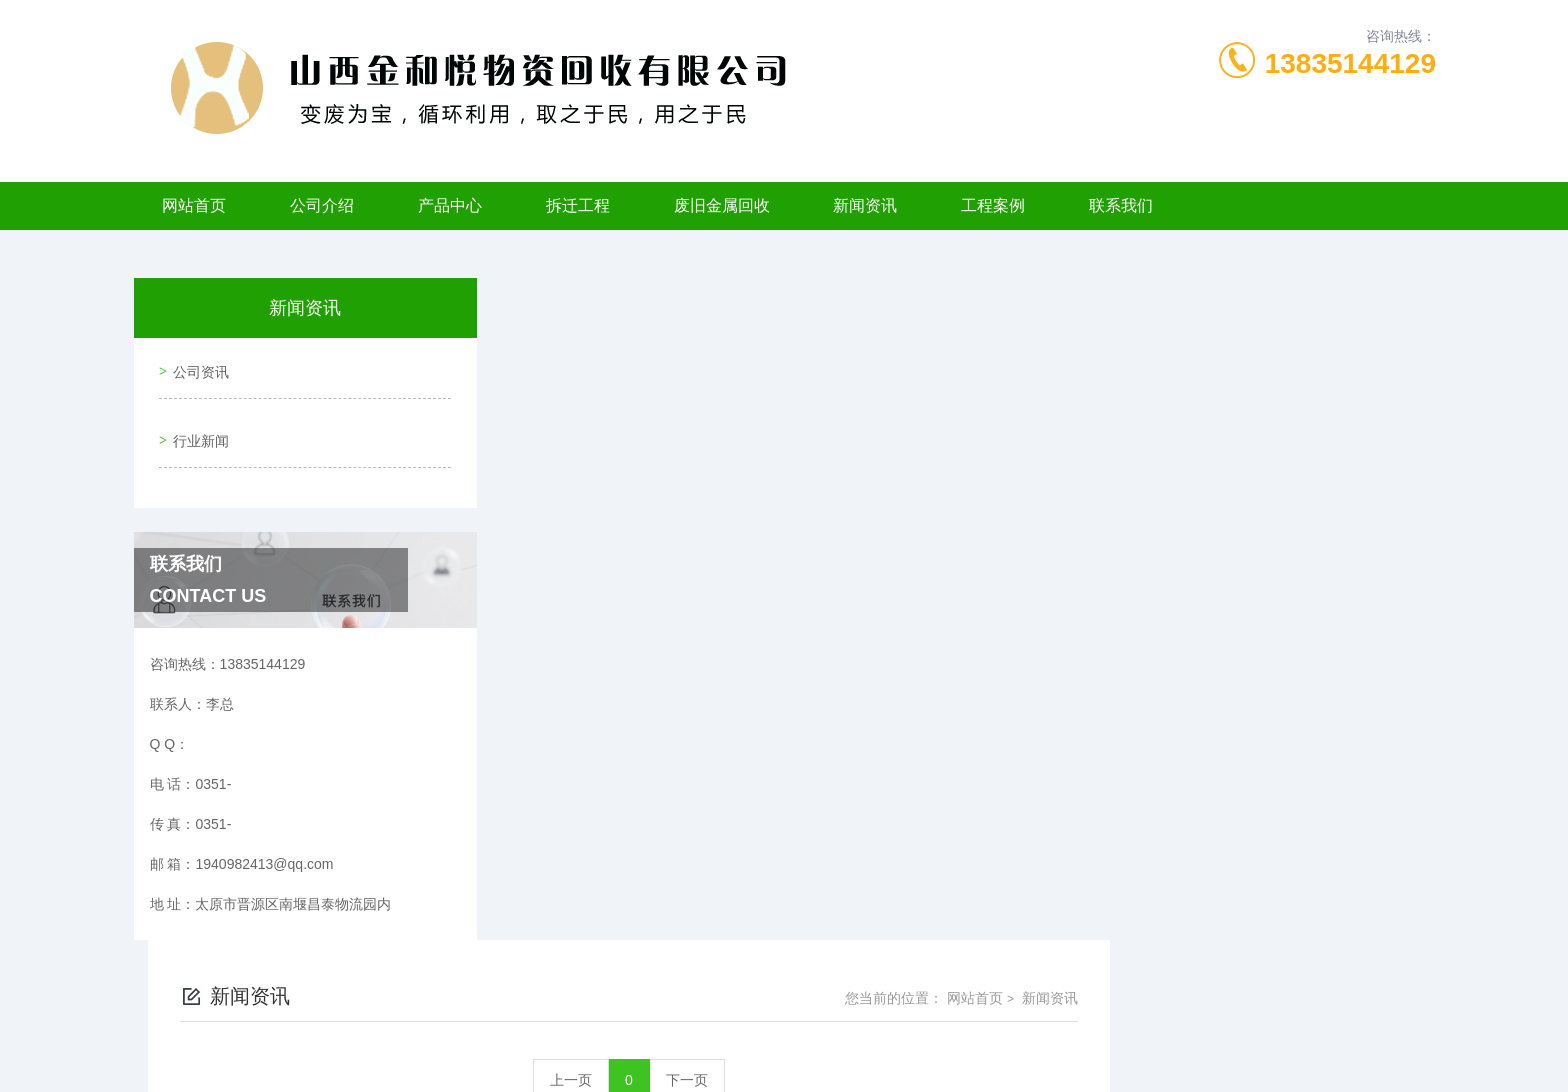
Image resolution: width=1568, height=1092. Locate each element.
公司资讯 (196, 366)
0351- (676, 996)
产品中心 (450, 205)
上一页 (897, 418)
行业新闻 (196, 423)
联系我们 (1121, 205)
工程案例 (993, 205)
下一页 (1013, 418)
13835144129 (1350, 63)
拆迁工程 (578, 205)
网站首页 (194, 205)
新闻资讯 (865, 205)
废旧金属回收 (722, 205)
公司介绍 (322, 205)
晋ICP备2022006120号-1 (932, 1028)
